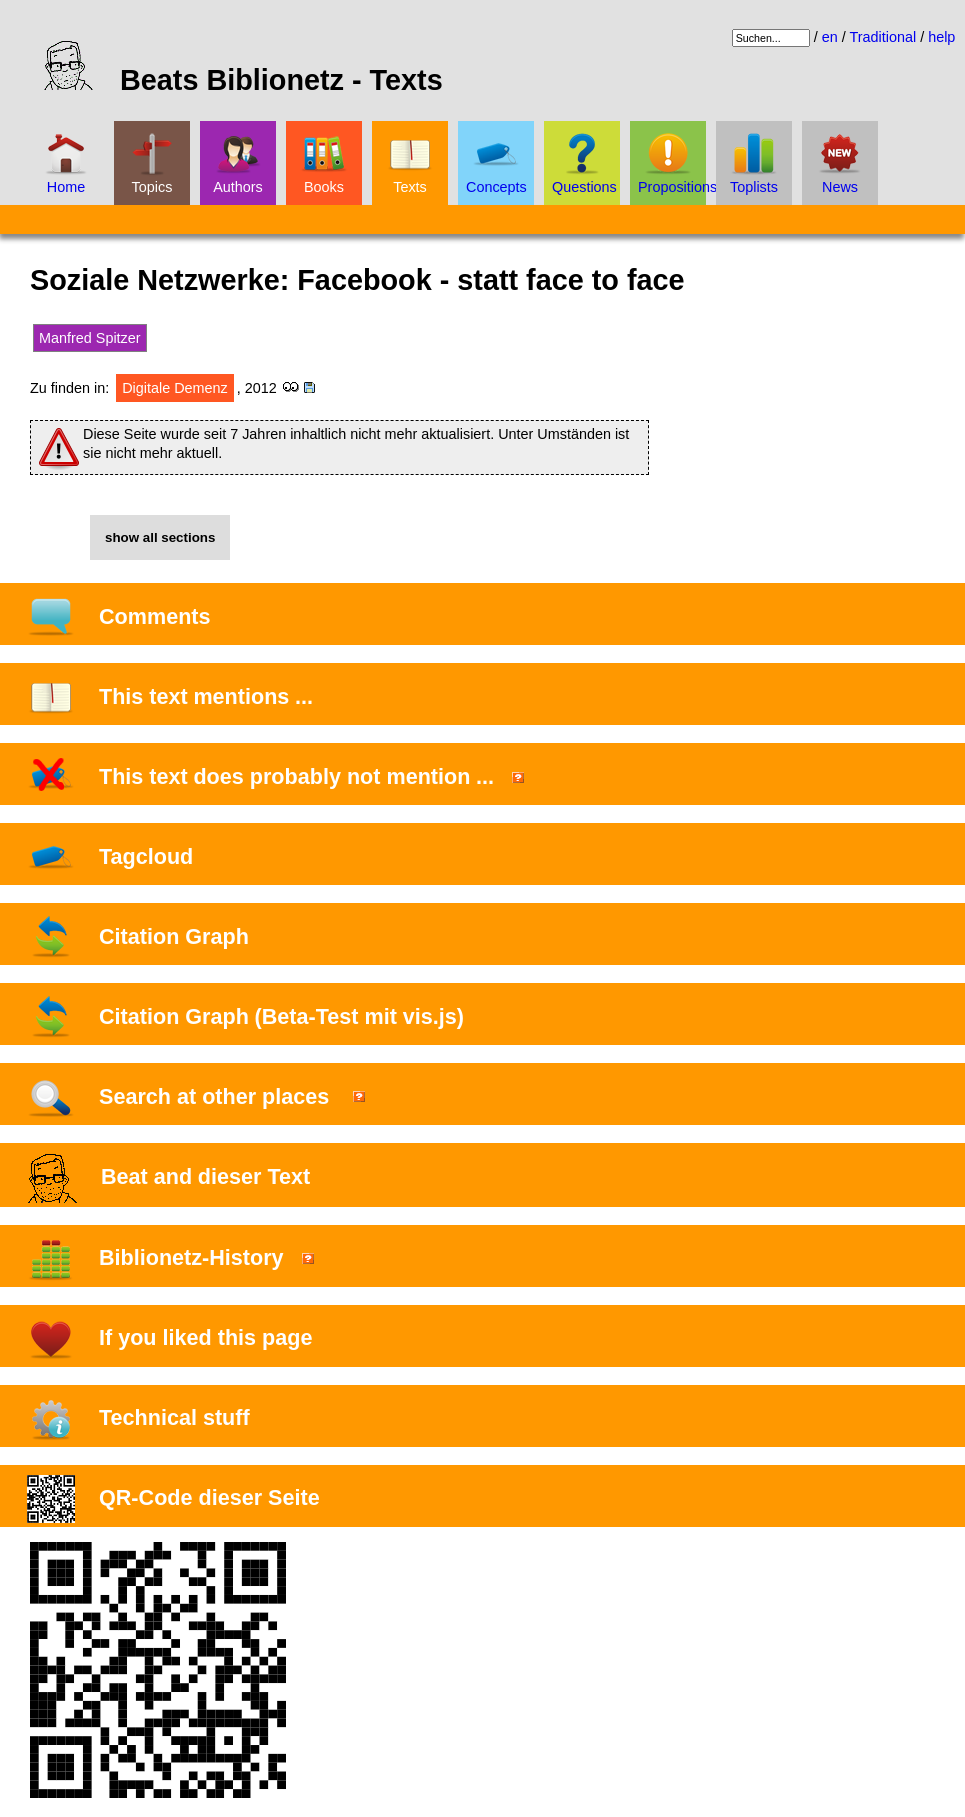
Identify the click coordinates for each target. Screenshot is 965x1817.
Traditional (882, 37)
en (830, 37)
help (941, 37)
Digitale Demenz (175, 388)
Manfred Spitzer (90, 338)
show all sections (160, 537)
